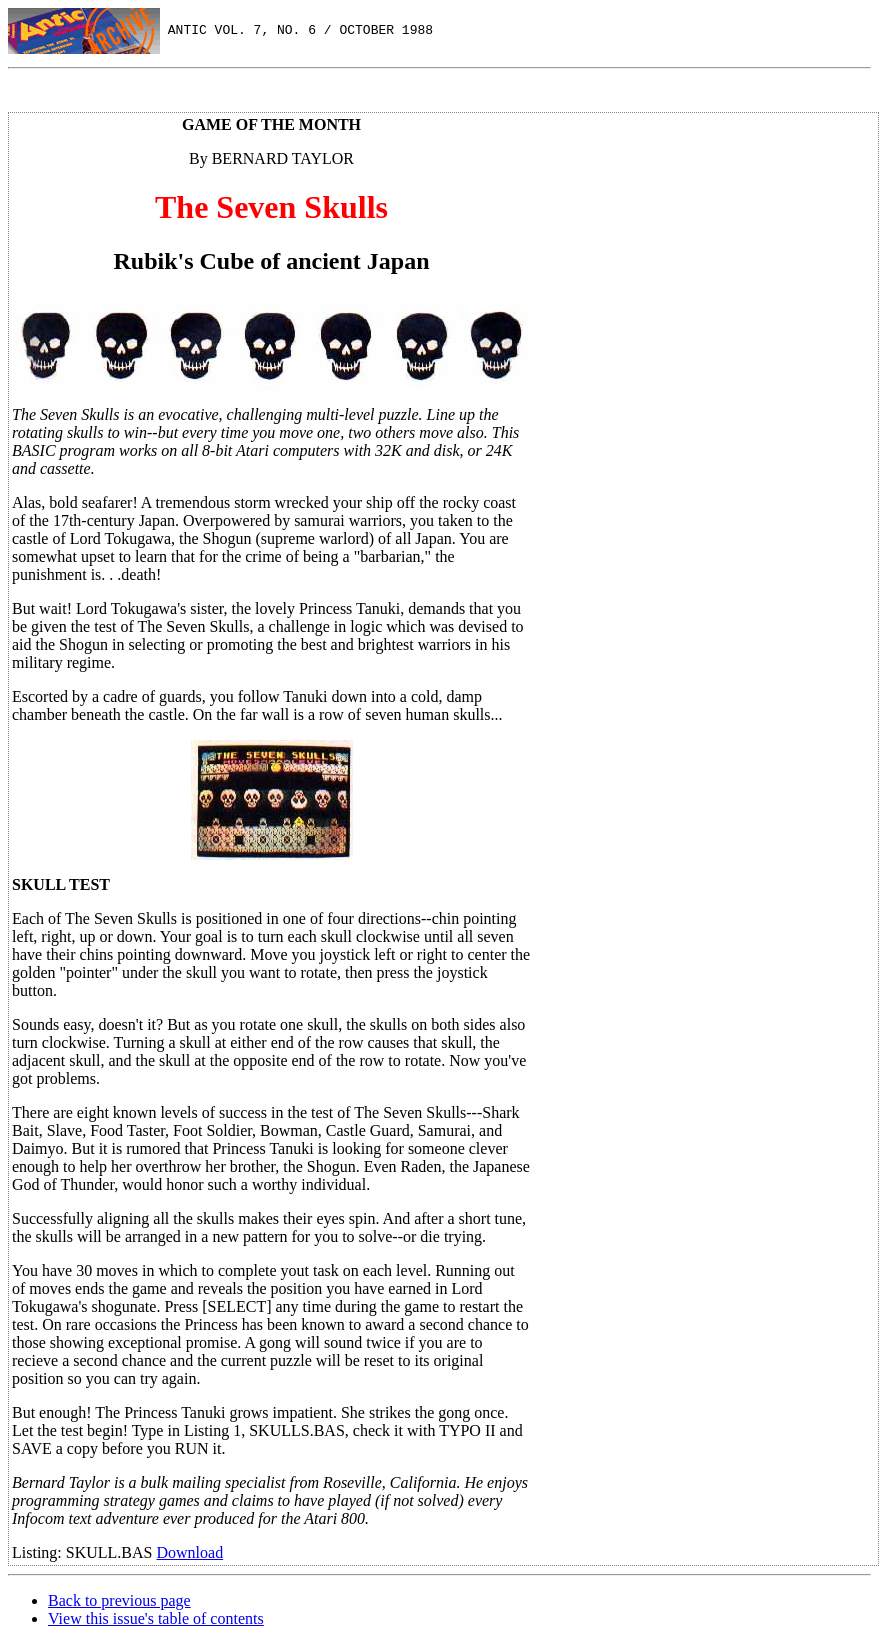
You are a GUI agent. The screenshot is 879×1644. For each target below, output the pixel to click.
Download (189, 1552)
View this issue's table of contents (156, 1618)
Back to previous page (119, 1600)
